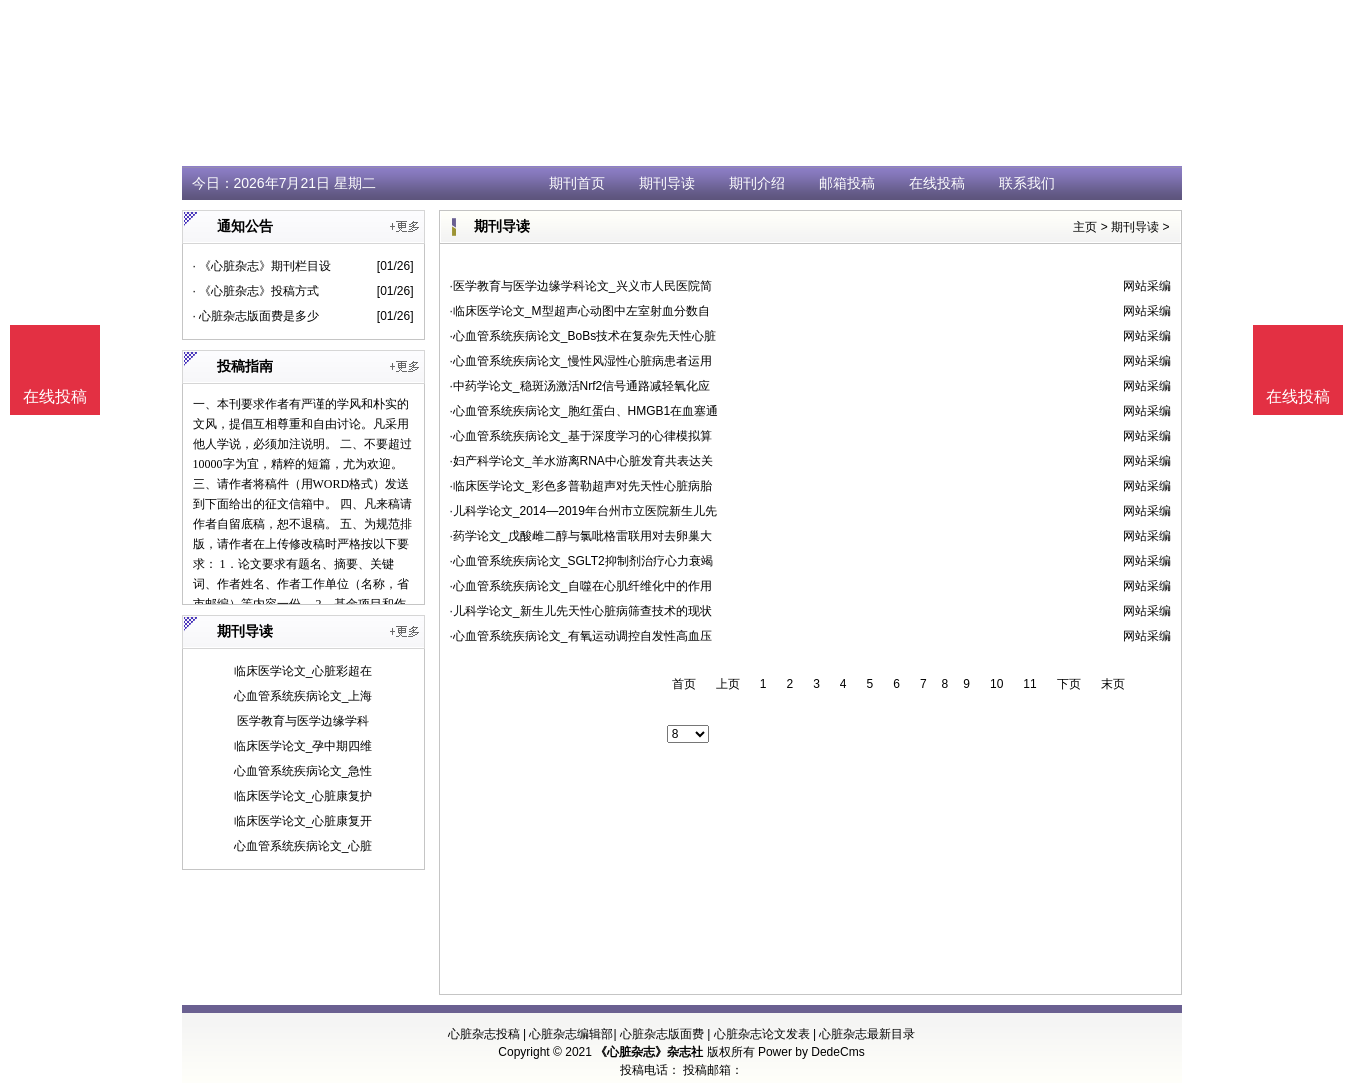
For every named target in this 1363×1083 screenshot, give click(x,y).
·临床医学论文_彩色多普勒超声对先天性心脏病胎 (581, 486)
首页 (684, 684)
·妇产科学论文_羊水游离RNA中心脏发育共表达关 (581, 461)
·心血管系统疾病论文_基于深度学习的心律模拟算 (581, 436)
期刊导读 (667, 183)
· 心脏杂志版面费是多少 (256, 316)
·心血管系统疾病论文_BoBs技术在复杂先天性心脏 (583, 336)
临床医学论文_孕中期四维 (303, 746)
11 (1029, 684)
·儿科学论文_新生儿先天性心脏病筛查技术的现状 (581, 611)
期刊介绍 (757, 183)
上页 (728, 684)
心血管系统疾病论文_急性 (303, 771)
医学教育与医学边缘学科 (303, 721)
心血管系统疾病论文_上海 (303, 696)
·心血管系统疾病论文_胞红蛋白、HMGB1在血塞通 (584, 411)
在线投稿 (937, 183)
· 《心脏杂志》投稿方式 (256, 291)
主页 (1085, 227)
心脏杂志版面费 (662, 1034)
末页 (1113, 684)
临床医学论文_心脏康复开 (303, 821)
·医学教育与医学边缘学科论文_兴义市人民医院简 (581, 286)
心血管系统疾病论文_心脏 (303, 846)
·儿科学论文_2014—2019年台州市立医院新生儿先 (583, 511)
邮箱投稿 (847, 183)
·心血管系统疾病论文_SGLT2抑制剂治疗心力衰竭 (581, 561)
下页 (1069, 684)
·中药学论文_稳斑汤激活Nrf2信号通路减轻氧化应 (580, 386)
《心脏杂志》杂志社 (649, 1052)
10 (996, 684)
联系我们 (1027, 183)
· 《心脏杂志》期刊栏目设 (262, 266)
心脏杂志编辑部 (571, 1034)
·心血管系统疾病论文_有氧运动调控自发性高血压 (581, 636)
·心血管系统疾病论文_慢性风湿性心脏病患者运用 (581, 361)
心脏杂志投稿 (484, 1034)
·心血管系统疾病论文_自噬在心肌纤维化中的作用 (581, 586)
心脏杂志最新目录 (867, 1034)
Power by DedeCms (811, 1052)
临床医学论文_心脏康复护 (303, 796)
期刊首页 (577, 183)
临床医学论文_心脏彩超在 (303, 671)
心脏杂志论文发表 (762, 1034)
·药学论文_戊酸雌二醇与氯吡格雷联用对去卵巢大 (581, 536)
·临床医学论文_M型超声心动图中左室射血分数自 (580, 311)
